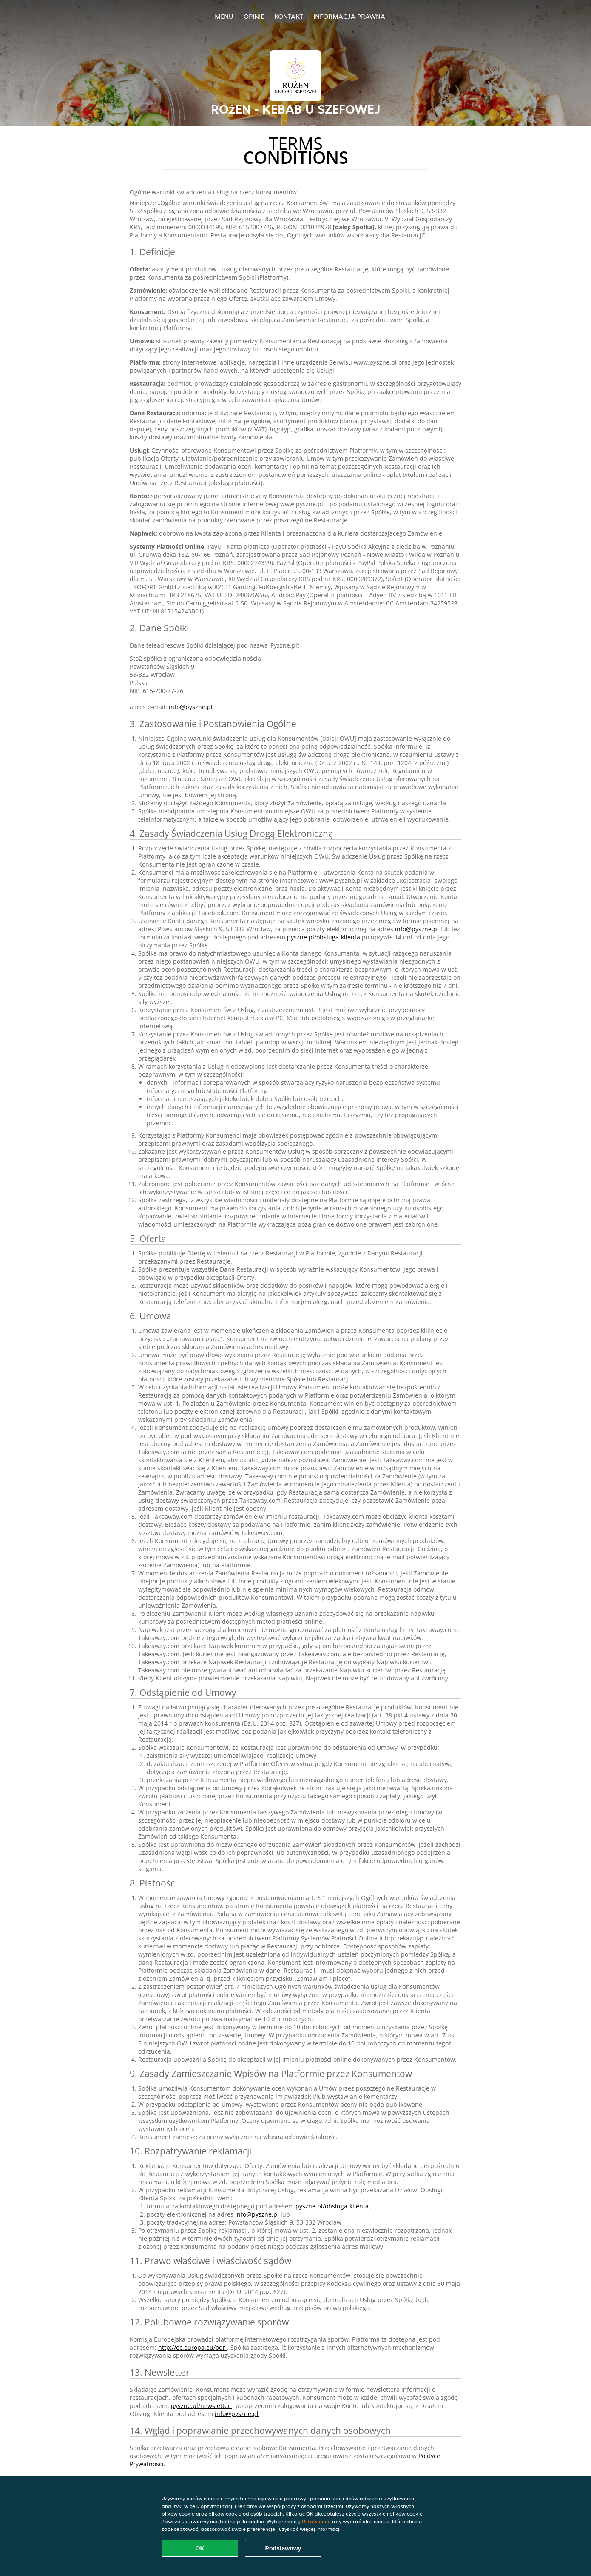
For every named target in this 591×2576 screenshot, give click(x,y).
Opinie (254, 16)
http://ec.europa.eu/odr (192, 2347)
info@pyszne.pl (191, 707)
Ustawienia (316, 2521)
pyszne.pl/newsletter (201, 2406)
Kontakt (288, 16)
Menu (224, 16)
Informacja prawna (349, 16)
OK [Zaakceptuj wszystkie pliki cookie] (200, 2548)
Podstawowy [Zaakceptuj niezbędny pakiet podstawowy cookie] (283, 2548)
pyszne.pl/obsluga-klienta (324, 937)
